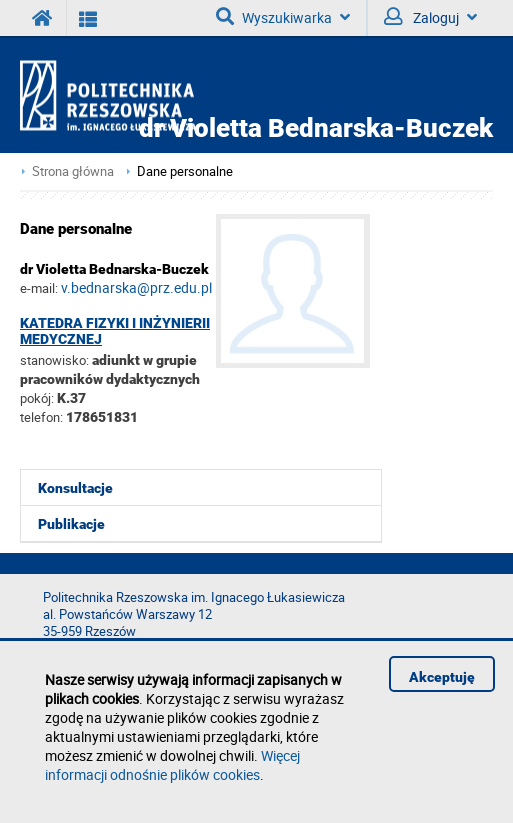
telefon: (41, 417)
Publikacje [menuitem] (71, 524)
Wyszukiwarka (283, 17)
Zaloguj (430, 17)
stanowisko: (54, 360)
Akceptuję (442, 677)
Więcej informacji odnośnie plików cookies (172, 765)
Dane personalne (185, 171)
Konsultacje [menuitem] (75, 488)
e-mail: (39, 288)
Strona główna (73, 171)
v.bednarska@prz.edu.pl (136, 287)
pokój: (38, 398)
